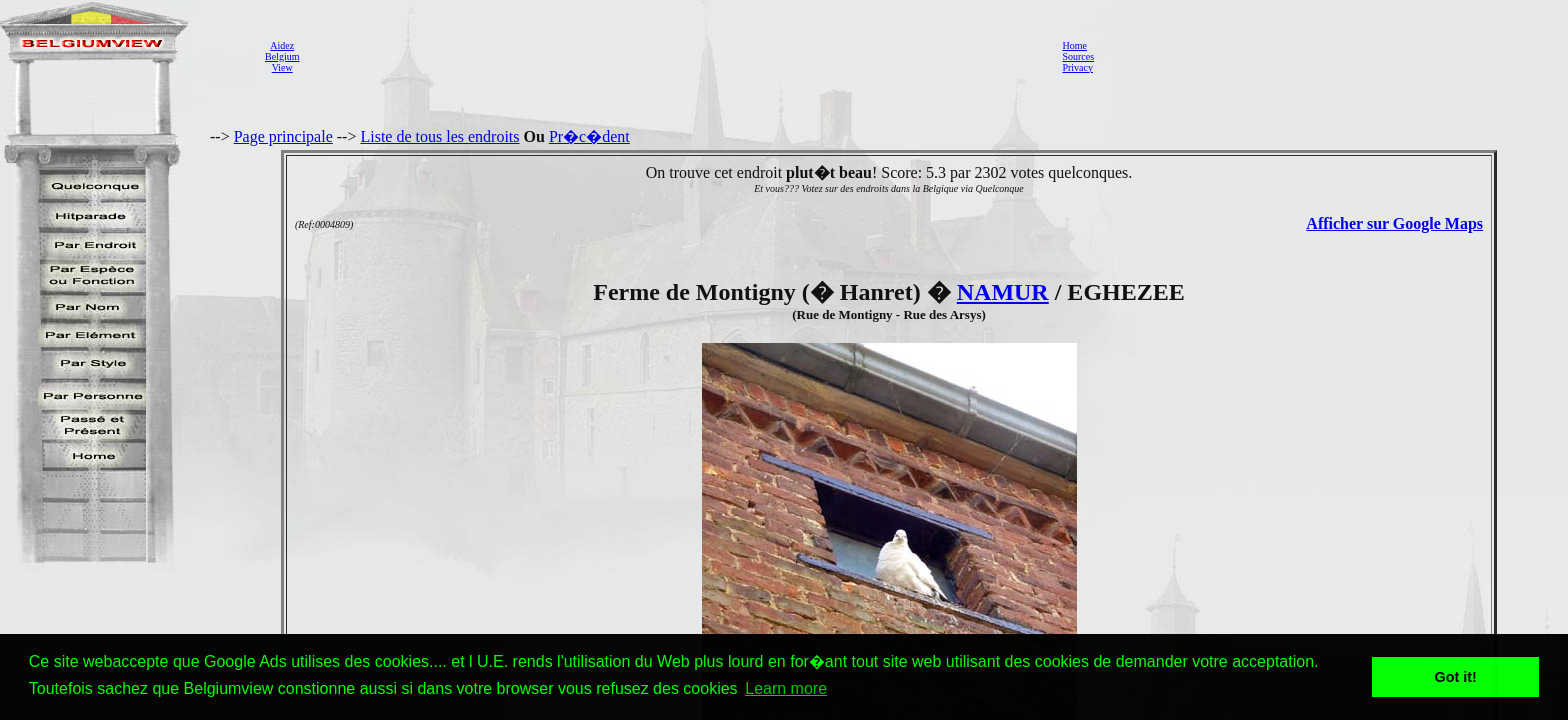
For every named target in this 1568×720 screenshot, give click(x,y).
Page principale (283, 136)
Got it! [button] (1456, 677)
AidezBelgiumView (282, 56)
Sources (1078, 56)
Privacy (1077, 67)
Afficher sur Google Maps (1394, 223)
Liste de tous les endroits (439, 136)
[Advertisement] (675, 56)
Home (1074, 45)
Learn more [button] (786, 688)
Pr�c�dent (589, 136)
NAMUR (1003, 292)
